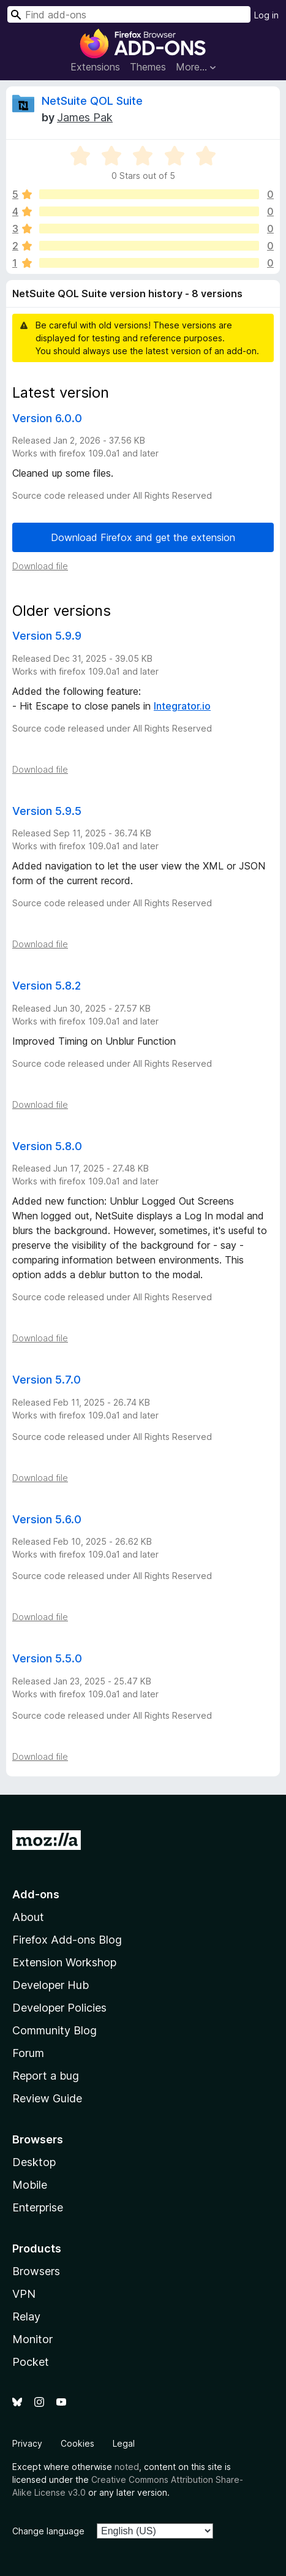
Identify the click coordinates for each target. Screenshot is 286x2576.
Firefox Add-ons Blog (67, 1939)
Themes (148, 67)
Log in (266, 15)
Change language (48, 2531)
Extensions (95, 67)
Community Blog (54, 2030)
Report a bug (45, 2075)
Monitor (32, 2339)
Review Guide (47, 2098)
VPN (24, 2293)
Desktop (34, 2162)
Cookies (77, 2443)
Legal (124, 2443)
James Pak (85, 117)
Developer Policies (59, 2007)
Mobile (29, 2184)
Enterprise (37, 2207)
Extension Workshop (64, 1962)
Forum (28, 2053)
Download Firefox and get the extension (143, 537)
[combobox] (128, 14)
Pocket (30, 2361)
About (28, 1917)
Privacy (27, 2443)
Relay (26, 2316)
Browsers (36, 2271)
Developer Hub (50, 1985)
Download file (40, 566)
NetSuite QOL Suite (92, 100)
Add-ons (35, 1894)
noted (127, 2466)
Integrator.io (182, 706)
